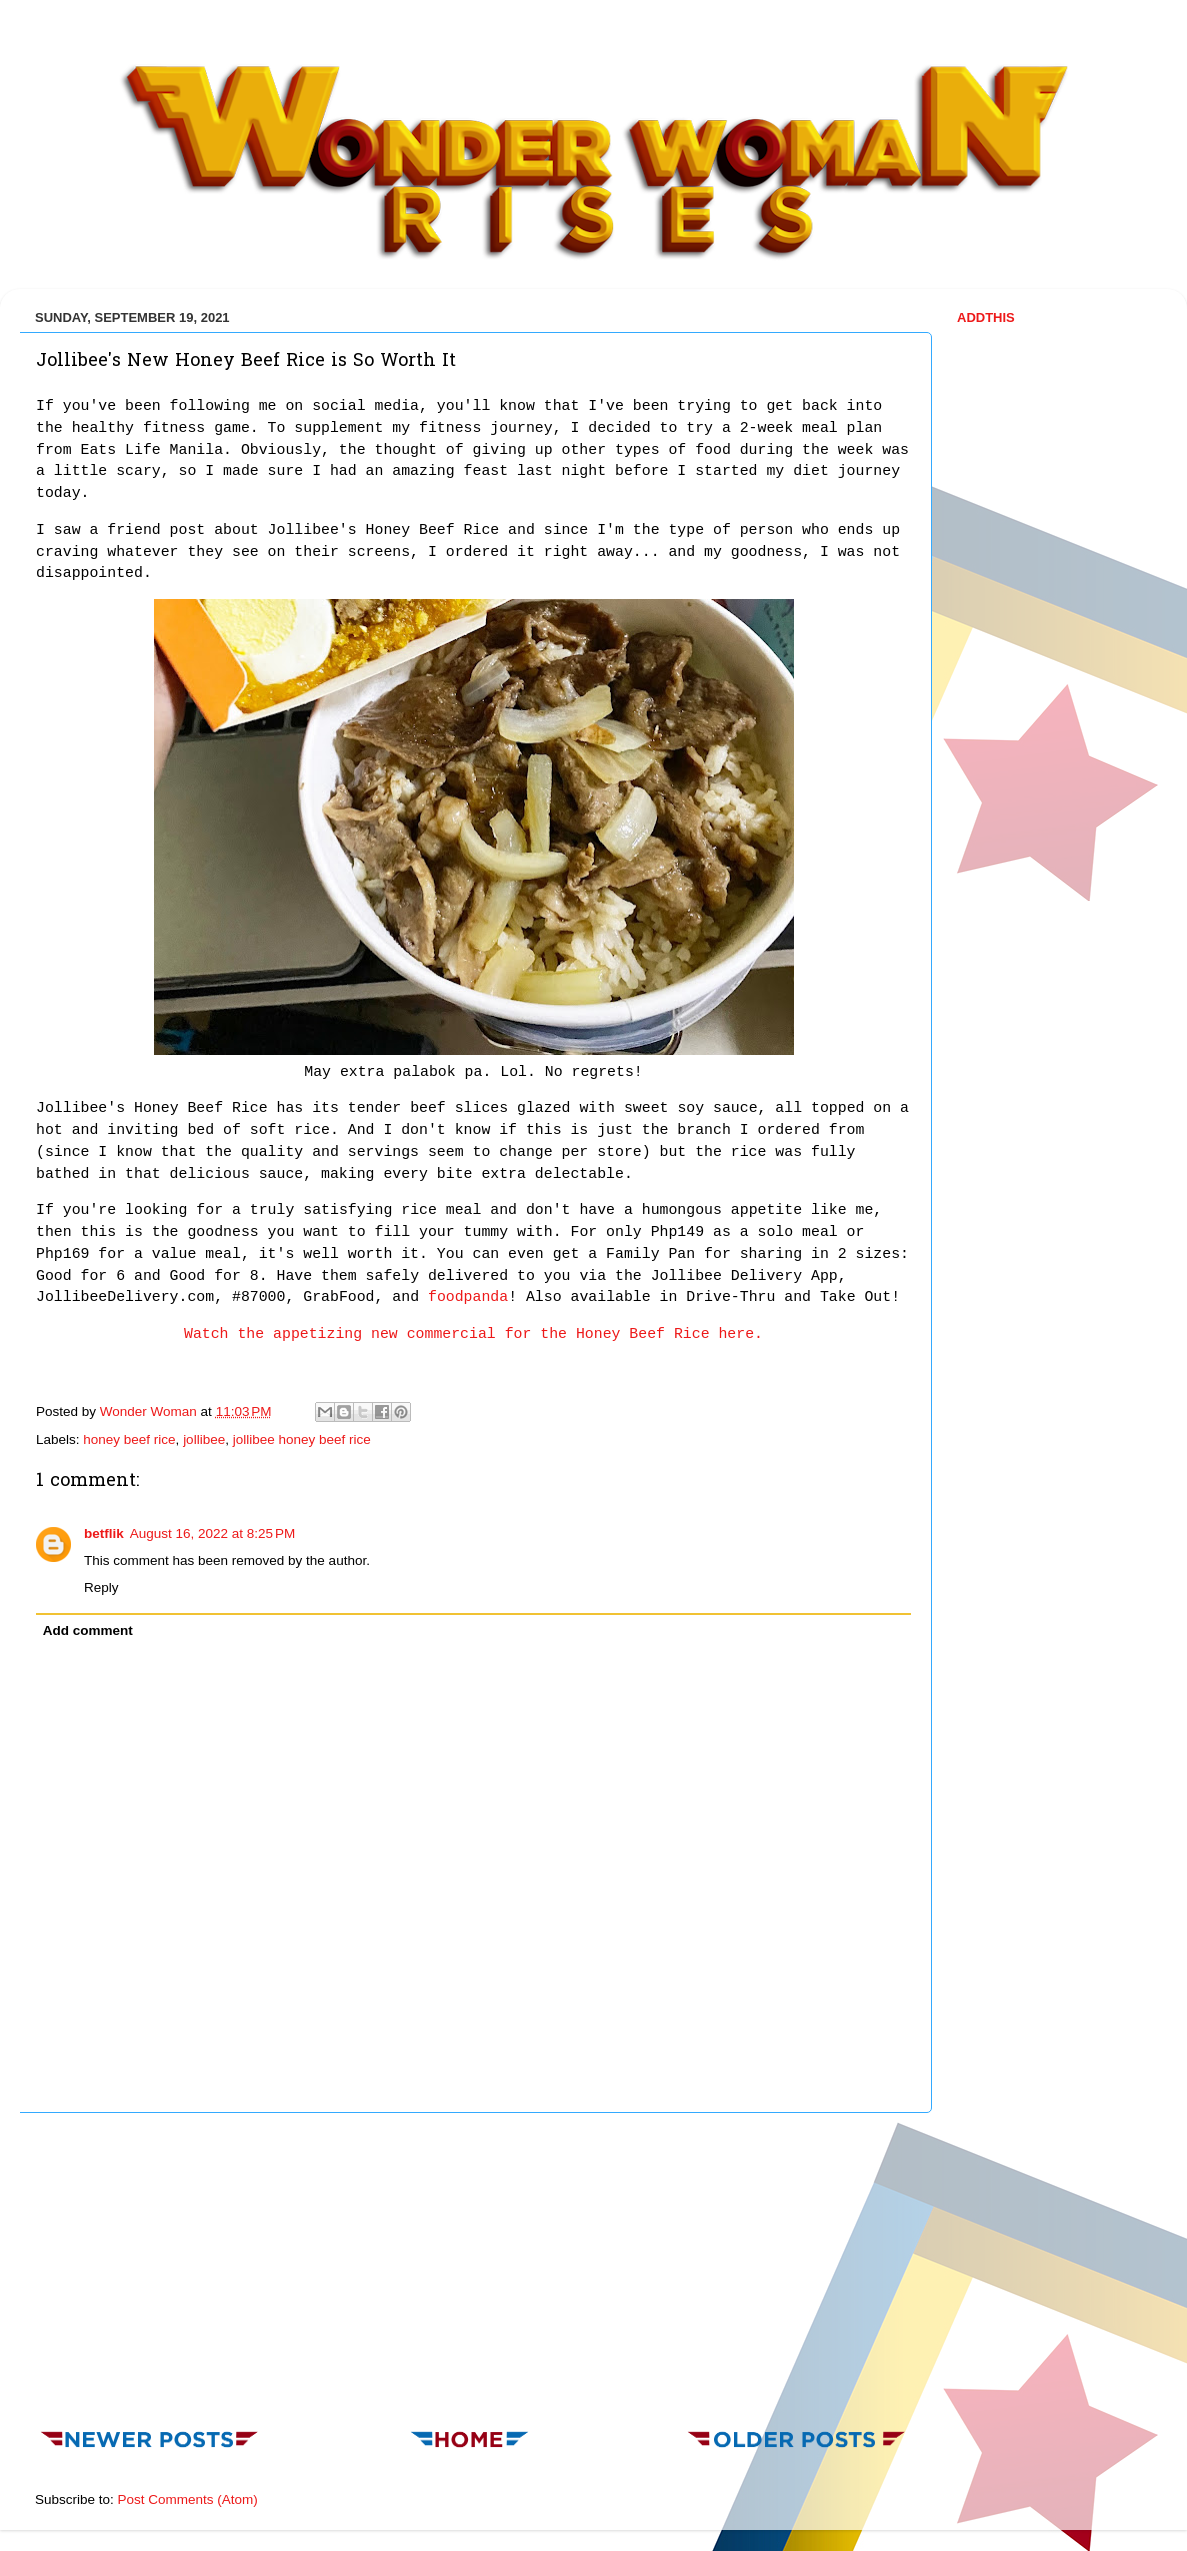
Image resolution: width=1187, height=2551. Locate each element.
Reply (101, 1587)
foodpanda (468, 1297)
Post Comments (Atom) (188, 2499)
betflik (104, 1533)
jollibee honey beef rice (302, 1439)
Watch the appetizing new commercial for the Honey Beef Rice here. (473, 1334)
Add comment (88, 1630)
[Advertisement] (474, 2265)
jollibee (204, 1439)
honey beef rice (129, 1439)
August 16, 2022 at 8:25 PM (213, 1533)
